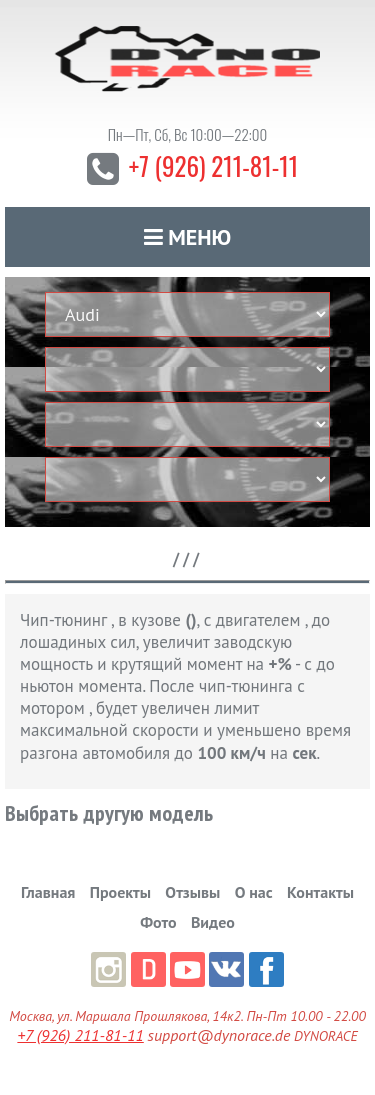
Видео (213, 922)
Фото (158, 922)
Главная (48, 892)
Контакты (320, 892)
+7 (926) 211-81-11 (213, 165)
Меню (188, 237)
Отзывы (192, 892)
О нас (254, 892)
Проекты (120, 892)
